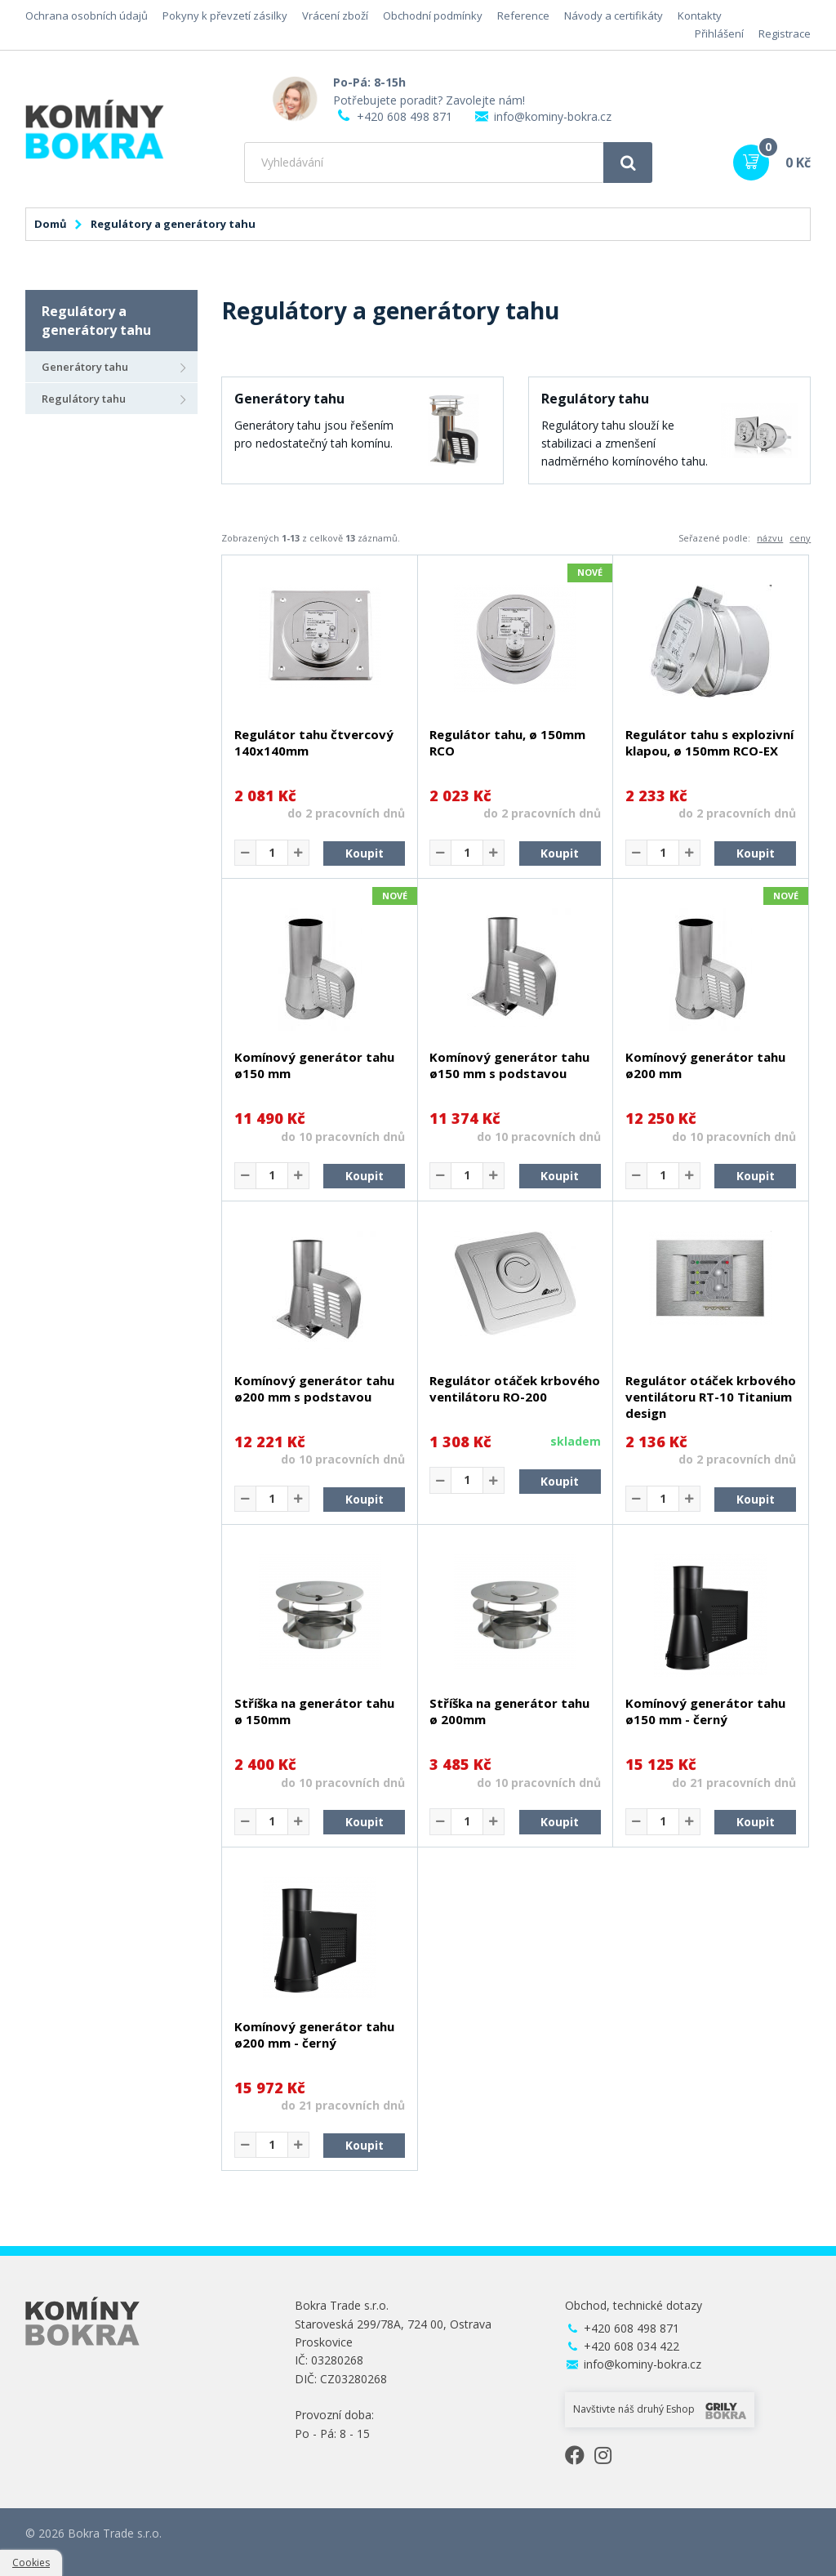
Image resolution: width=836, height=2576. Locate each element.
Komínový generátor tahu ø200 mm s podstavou (314, 1388)
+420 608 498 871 (404, 116)
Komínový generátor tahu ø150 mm (314, 1065)
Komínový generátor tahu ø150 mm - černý (705, 1711)
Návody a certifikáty (613, 15)
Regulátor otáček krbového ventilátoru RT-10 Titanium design (710, 1396)
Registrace (784, 33)
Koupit (364, 853)
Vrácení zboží (335, 15)
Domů (50, 223)
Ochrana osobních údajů (86, 15)
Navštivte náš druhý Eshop (659, 2410)
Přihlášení (719, 33)
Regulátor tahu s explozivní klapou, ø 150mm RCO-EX (709, 742)
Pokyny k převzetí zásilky (224, 15)
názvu (770, 538)
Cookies (31, 2562)
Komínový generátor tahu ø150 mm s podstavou (509, 1065)
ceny (800, 538)
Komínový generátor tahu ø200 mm (705, 1065)
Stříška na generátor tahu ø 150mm (314, 1711)
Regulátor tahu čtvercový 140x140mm (314, 742)
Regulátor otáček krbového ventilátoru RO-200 (514, 1388)
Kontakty (700, 15)
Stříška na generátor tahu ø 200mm (509, 1711)
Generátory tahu (85, 366)
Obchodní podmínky (432, 15)
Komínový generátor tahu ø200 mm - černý (314, 2034)
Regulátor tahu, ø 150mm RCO (507, 742)
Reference (523, 15)
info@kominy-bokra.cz (552, 116)
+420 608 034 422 (631, 2346)
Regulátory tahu (84, 398)
